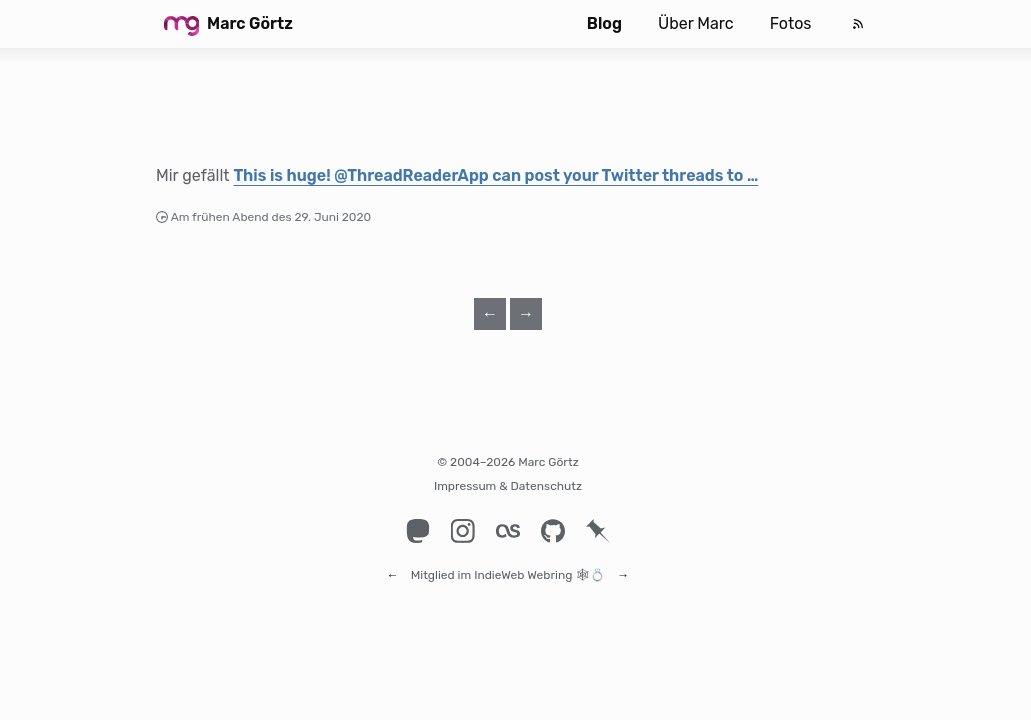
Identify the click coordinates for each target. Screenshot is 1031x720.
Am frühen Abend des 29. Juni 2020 (271, 217)
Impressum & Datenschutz (508, 486)
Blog (604, 23)
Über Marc (696, 23)
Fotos (791, 23)
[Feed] (858, 24)
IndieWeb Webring (523, 566)
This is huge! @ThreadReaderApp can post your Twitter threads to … (495, 175)
